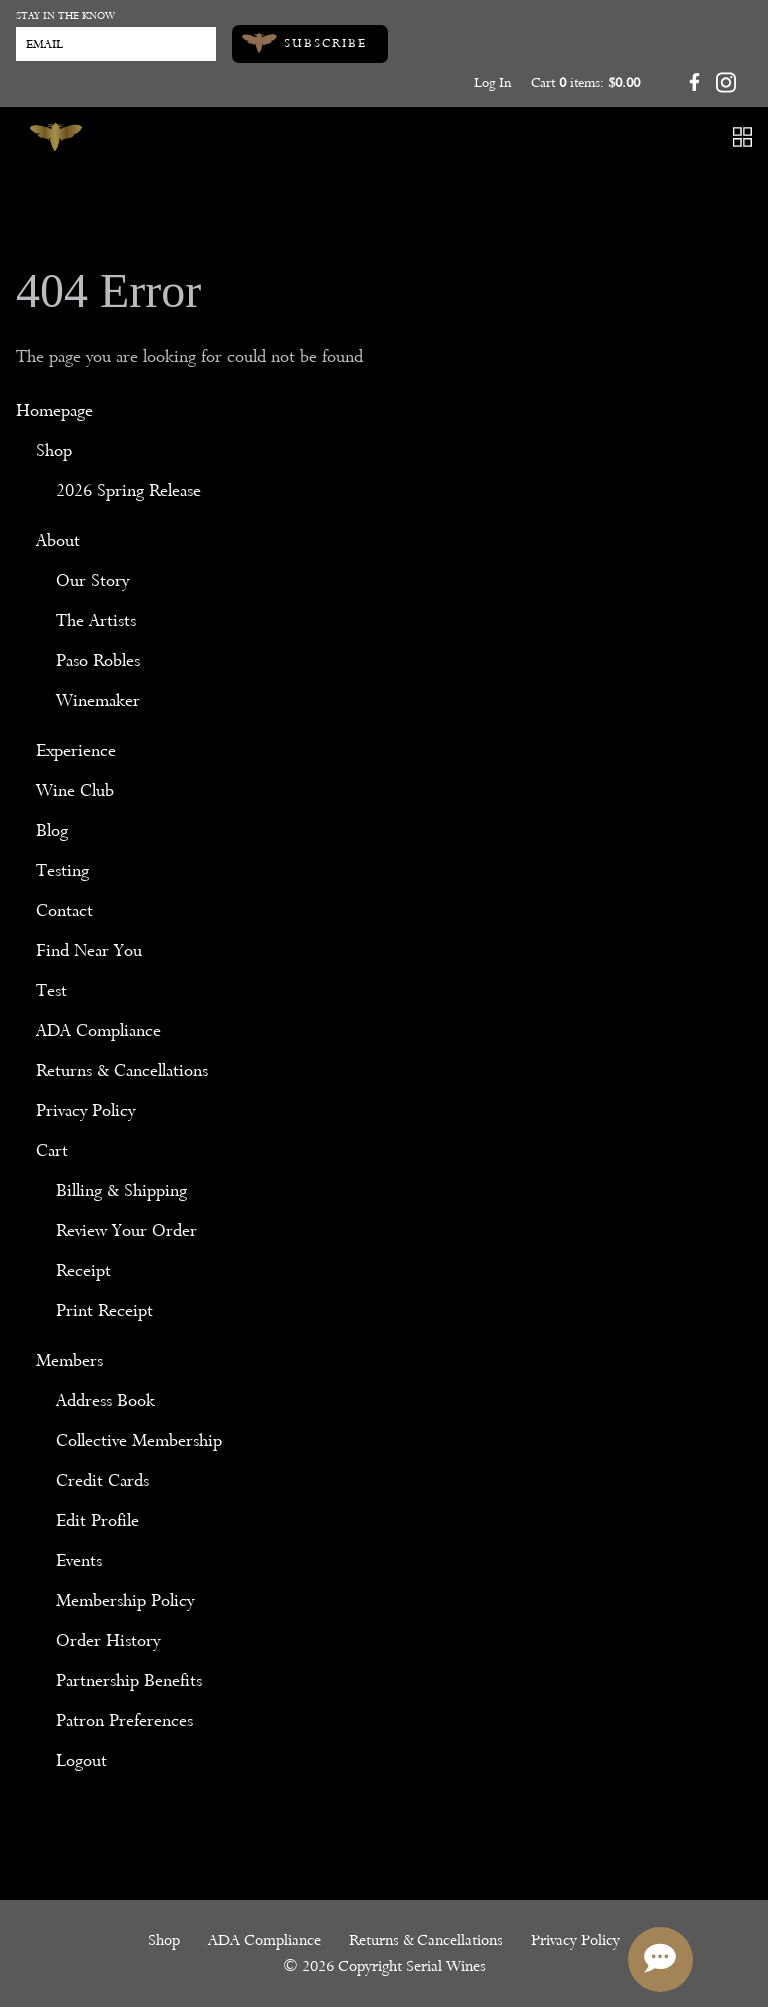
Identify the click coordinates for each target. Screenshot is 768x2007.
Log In (492, 82)
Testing (62, 870)
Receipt (83, 1270)
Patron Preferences (124, 1720)
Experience (76, 750)
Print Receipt (104, 1310)
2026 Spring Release (128, 490)
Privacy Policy (85, 1110)
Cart (52, 1150)
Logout (81, 1760)
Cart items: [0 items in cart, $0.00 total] (585, 82)
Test (51, 990)
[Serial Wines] (56, 137)
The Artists (96, 620)
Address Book (105, 1400)
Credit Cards (102, 1480)
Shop (54, 450)
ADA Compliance (98, 1030)
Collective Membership (139, 1440)
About (58, 540)
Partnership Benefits (129, 1680)
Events (79, 1560)
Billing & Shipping (121, 1190)
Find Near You (89, 950)
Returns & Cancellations (122, 1070)
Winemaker (98, 700)
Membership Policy (125, 1600)
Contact (64, 910)
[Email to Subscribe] (116, 44)
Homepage (54, 410)
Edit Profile (97, 1520)
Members (69, 1360)
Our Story (92, 580)
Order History (108, 1640)
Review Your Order (126, 1230)
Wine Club (75, 790)
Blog (52, 830)
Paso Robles (98, 660)
